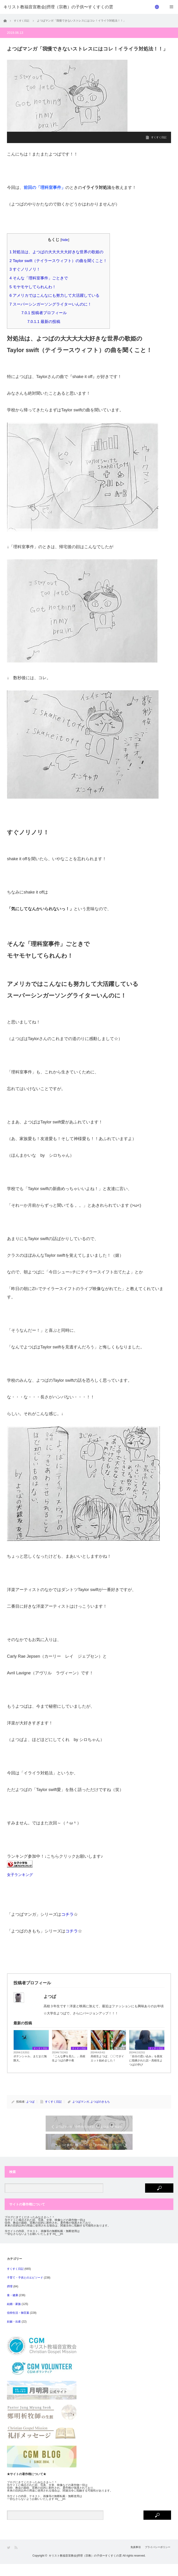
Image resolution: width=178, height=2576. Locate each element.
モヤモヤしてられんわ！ (33, 287)
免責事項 (130, 2559)
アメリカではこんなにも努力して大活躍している (54, 295)
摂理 (10, 2298)
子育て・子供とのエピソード (25, 2289)
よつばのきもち (100, 2101)
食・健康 (120, 2048)
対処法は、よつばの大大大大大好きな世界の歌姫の (56, 252)
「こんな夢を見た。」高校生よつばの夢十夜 (68, 2058)
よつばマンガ (80, 2101)
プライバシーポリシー (157, 2559)
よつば (30, 2101)
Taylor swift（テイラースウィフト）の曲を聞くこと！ (58, 261)
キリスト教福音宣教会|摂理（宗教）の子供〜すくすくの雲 (85, 2567)
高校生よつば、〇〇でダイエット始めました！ (107, 2058)
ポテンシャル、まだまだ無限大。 (30, 2058)
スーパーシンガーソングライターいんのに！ (51, 304)
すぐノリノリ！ (25, 269)
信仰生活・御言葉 (18, 2324)
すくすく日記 (158, 137)
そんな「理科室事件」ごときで (39, 278)
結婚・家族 (14, 2316)
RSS (16, 2560)
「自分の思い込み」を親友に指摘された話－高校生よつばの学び (145, 2060)
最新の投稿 (43, 321)
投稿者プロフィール (44, 313)
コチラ (67, 1914)
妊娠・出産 (14, 2333)
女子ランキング (20, 1875)
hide (64, 240)
